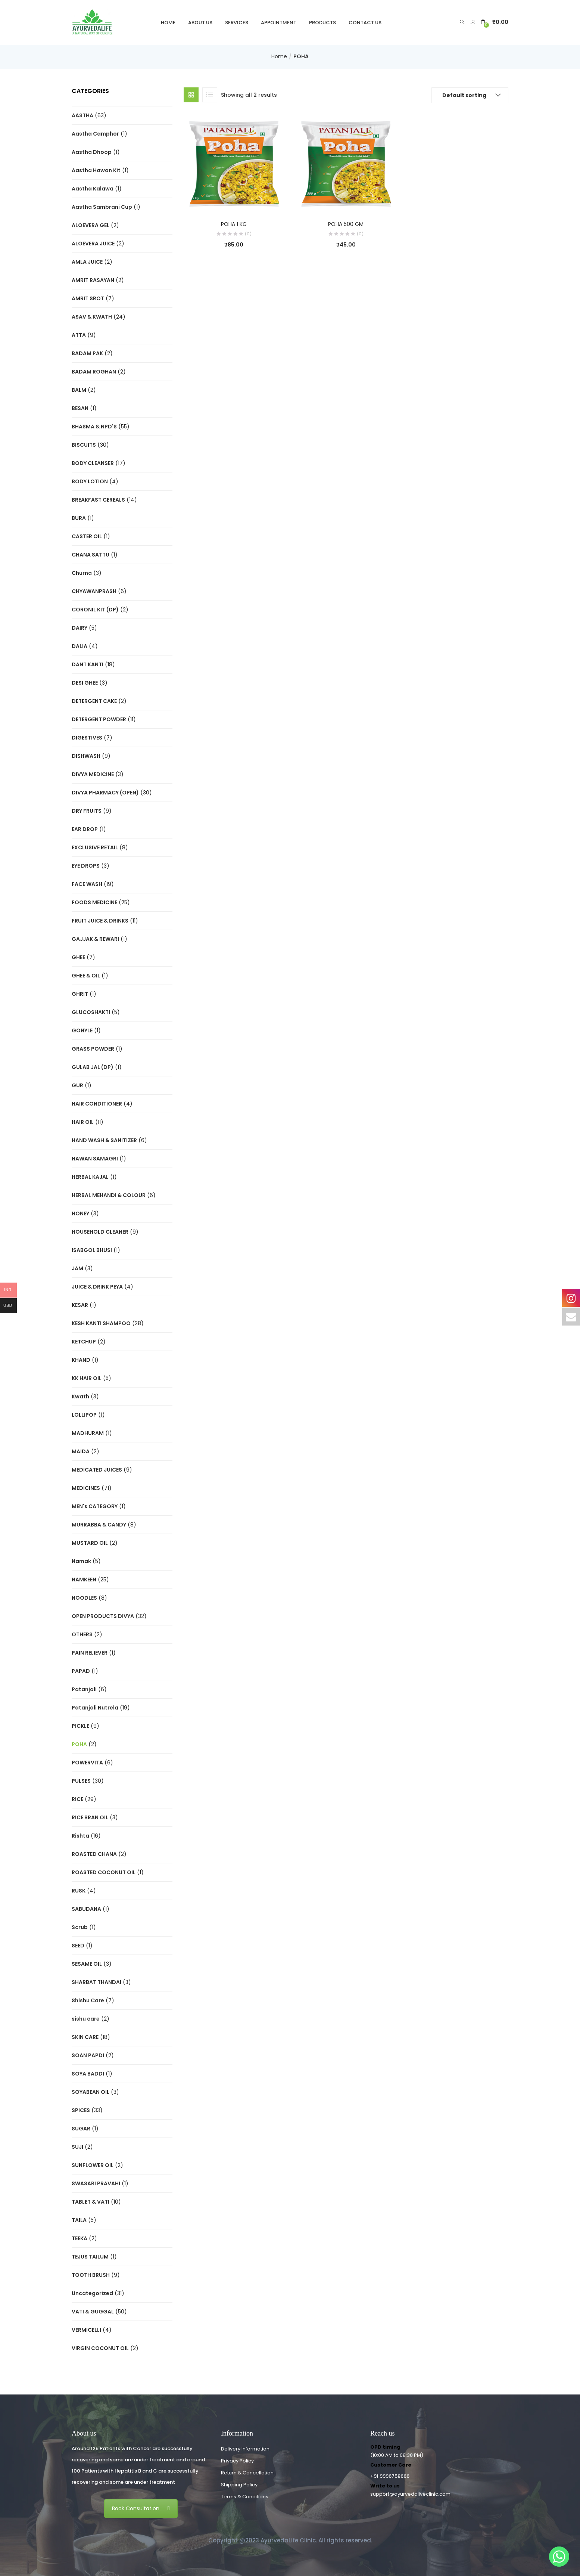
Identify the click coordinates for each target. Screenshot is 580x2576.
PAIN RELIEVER (89, 1652)
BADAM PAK (87, 353)
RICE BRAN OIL (90, 1817)
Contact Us (365, 22)
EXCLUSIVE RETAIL (95, 847)
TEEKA (79, 2238)
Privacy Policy (237, 2460)
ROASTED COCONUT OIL (103, 1872)
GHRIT (80, 994)
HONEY (80, 1213)
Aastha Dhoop (92, 152)
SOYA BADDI (88, 2073)
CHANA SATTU (90, 554)
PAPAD (81, 1671)
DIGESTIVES (87, 737)
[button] (494, 22)
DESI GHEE (85, 682)
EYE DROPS (86, 865)
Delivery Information (245, 2448)
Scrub (80, 1927)
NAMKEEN (84, 1579)
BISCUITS (84, 445)
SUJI (77, 2147)
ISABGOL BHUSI (92, 1250)
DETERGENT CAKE (94, 701)
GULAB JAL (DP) (92, 1067)
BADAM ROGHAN (94, 371)
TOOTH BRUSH (91, 2275)
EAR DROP (85, 829)
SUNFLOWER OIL (92, 2165)
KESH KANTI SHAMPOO (101, 1323)
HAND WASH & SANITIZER (104, 1140)
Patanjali (84, 1689)
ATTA (79, 335)
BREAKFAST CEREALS (98, 499)
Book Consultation (141, 2508)
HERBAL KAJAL (90, 1177)
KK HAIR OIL (87, 1378)
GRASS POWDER (93, 1049)
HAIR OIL (83, 1122)
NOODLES (84, 1598)
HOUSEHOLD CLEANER (100, 1232)
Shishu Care (88, 2000)
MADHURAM (88, 1433)
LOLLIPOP (84, 1415)
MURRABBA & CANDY (99, 1524)
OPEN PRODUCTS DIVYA (103, 1616)
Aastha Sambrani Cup (102, 207)
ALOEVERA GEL (90, 225)
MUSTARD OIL (90, 1543)
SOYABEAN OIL (90, 2092)
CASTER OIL (87, 536)
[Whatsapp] (559, 2556)
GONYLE (82, 1030)
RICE (77, 1799)
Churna (82, 573)
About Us (200, 22)
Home (168, 22)
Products (322, 22)
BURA (79, 518)
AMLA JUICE (87, 262)
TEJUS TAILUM (90, 2256)
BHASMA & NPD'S (94, 426)
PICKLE (80, 1726)
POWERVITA (87, 1762)
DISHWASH (86, 756)
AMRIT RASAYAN (93, 280)
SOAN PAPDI (88, 2055)
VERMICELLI (86, 2330)
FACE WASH (87, 884)
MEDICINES (86, 1488)
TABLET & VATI (90, 2201)
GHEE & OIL (86, 975)
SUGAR (81, 2128)
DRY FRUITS (87, 811)
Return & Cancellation (247, 2472)
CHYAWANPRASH (94, 591)
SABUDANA (86, 1909)
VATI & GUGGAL (93, 2311)
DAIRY (79, 628)
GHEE (78, 957)
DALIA (79, 646)
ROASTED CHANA (94, 1854)
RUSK (78, 1890)
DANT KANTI (87, 664)
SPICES (81, 2110)
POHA (79, 1744)
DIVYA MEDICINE (93, 774)
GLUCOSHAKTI (91, 1012)
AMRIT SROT (88, 298)
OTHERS (82, 1634)
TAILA (79, 2220)
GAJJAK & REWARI (95, 939)
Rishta (80, 1835)
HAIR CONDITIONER (97, 1103)
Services (236, 22)
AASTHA (82, 115)
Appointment (278, 22)
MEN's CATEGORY (95, 1506)
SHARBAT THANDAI (96, 1982)
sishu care (86, 2018)
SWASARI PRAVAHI (96, 2183)
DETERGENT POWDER (99, 719)
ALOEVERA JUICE (93, 243)
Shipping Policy (239, 2484)
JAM (77, 1268)
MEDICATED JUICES (97, 1469)
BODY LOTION (90, 481)
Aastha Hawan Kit (96, 170)
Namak (81, 1561)
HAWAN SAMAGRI (95, 1158)
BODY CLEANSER (93, 463)
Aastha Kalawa (92, 188)
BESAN (80, 408)
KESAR (80, 1305)
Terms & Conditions (244, 2496)
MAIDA (81, 1451)
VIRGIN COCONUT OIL (100, 2348)
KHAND (81, 1360)
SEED (78, 1945)
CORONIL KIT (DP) (95, 609)
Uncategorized (92, 2293)
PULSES (81, 1781)
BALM (79, 390)
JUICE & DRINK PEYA (97, 1286)
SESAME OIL (87, 1964)
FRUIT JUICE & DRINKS (100, 920)
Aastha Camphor (95, 133)
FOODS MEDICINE (94, 902)
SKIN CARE (85, 2037)
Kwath (80, 1396)
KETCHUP (84, 1341)
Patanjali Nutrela (95, 1707)
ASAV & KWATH (92, 316)
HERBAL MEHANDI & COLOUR (109, 1195)
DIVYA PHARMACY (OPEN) (105, 792)
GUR (77, 1085)
